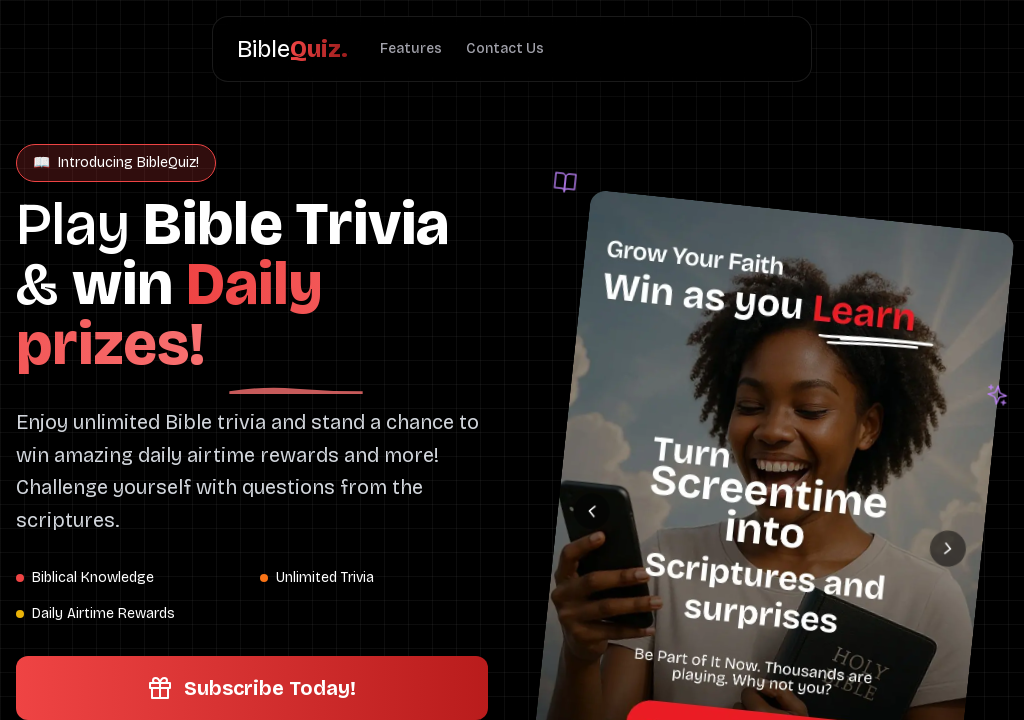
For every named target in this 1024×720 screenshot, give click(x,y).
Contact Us (505, 48)
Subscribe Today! (252, 688)
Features (411, 48)
